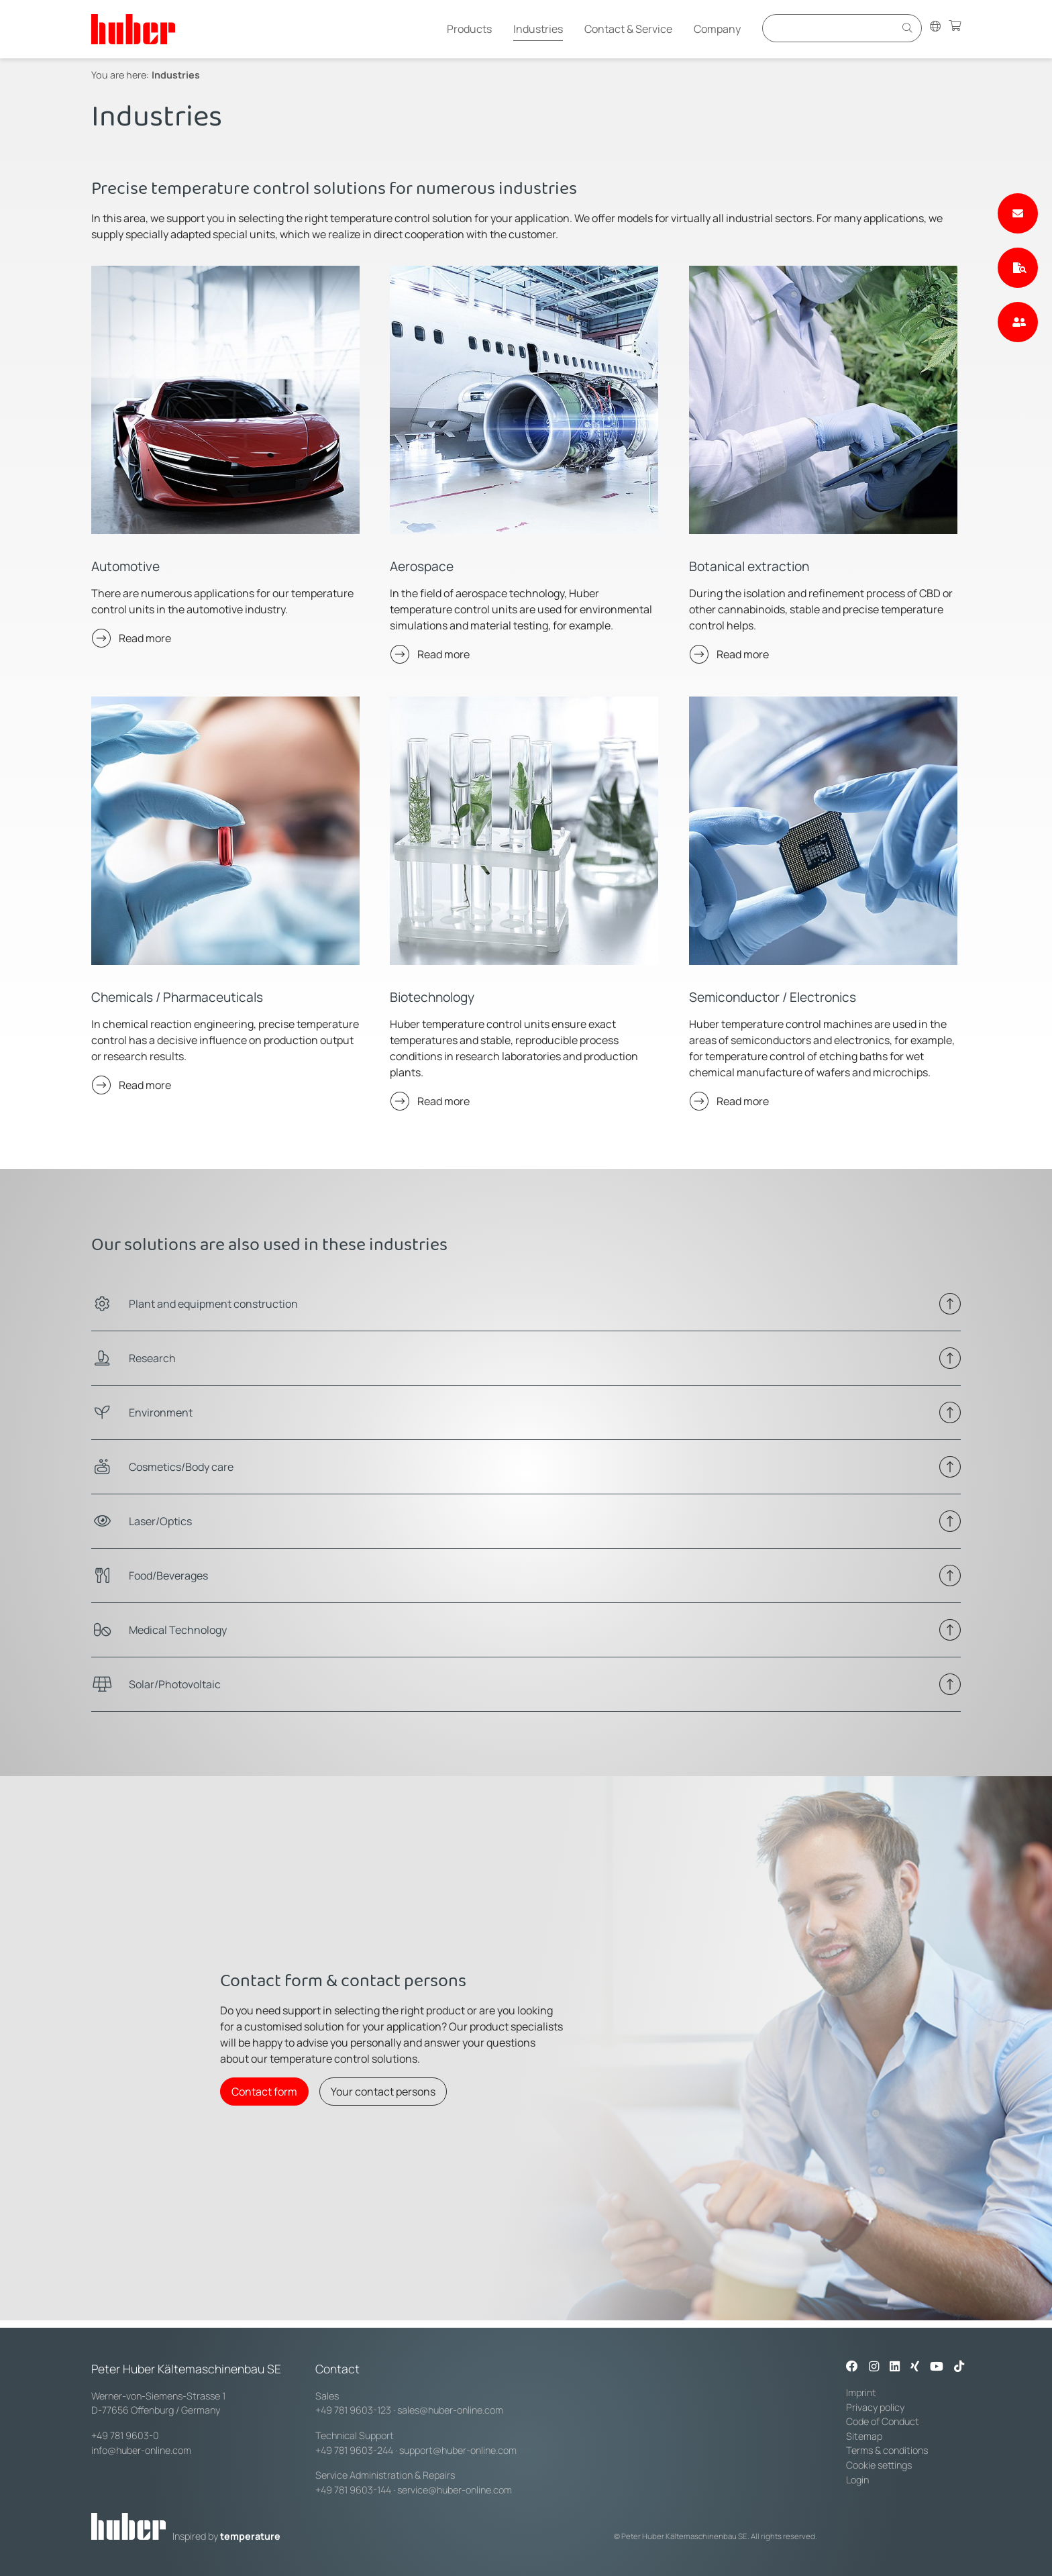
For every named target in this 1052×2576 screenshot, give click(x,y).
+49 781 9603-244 (354, 2450)
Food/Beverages (168, 1575)
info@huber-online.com (141, 2450)
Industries (538, 28)
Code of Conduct (882, 2421)
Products (469, 28)
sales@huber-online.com (450, 2410)
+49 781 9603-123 (353, 2410)
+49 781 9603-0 (125, 2435)
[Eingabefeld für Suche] (830, 28)
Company (717, 28)
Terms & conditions (887, 2450)
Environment (161, 1412)
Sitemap (864, 2436)
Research (152, 1358)
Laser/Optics (160, 1521)
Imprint (861, 2392)
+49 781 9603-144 (353, 2489)
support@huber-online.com (458, 2450)
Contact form (264, 2091)
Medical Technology (178, 1629)
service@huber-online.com (454, 2489)
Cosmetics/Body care (181, 1466)
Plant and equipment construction (213, 1303)
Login (857, 2479)
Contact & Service (628, 28)
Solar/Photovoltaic (175, 1684)
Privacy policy (875, 2407)
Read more (145, 638)
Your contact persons (383, 2091)
